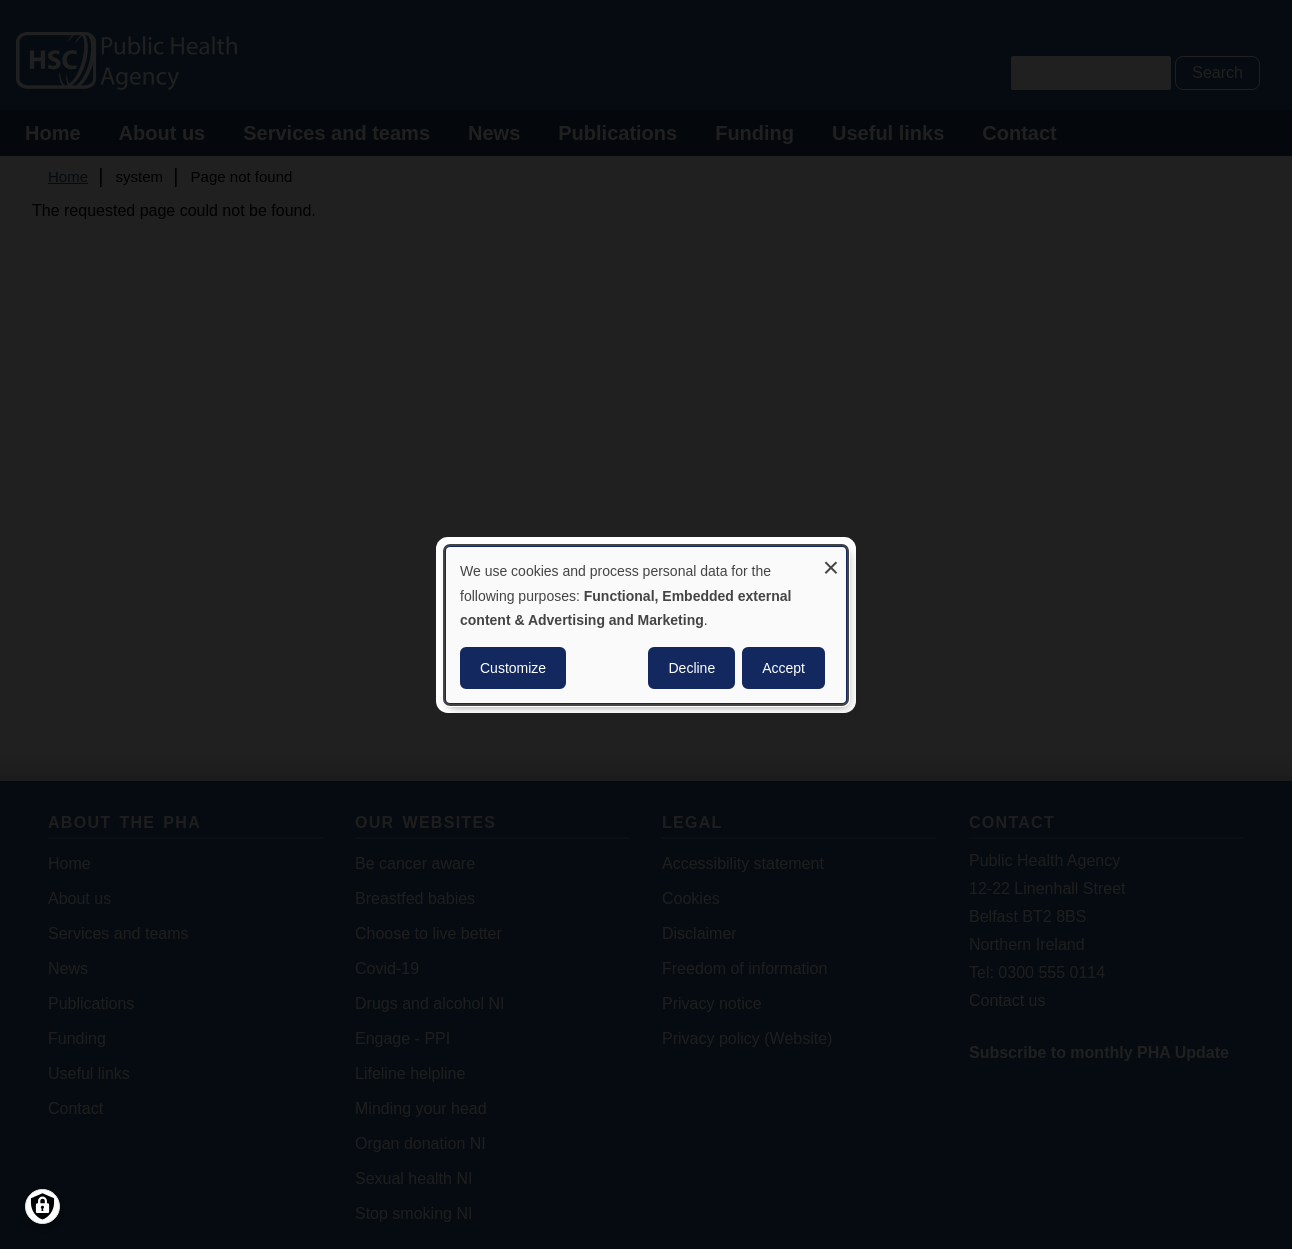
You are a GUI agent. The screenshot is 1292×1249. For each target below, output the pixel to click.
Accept (783, 668)
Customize (513, 668)
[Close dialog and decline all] (831, 558)
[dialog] (646, 624)
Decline (691, 668)
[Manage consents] (42, 1206)
